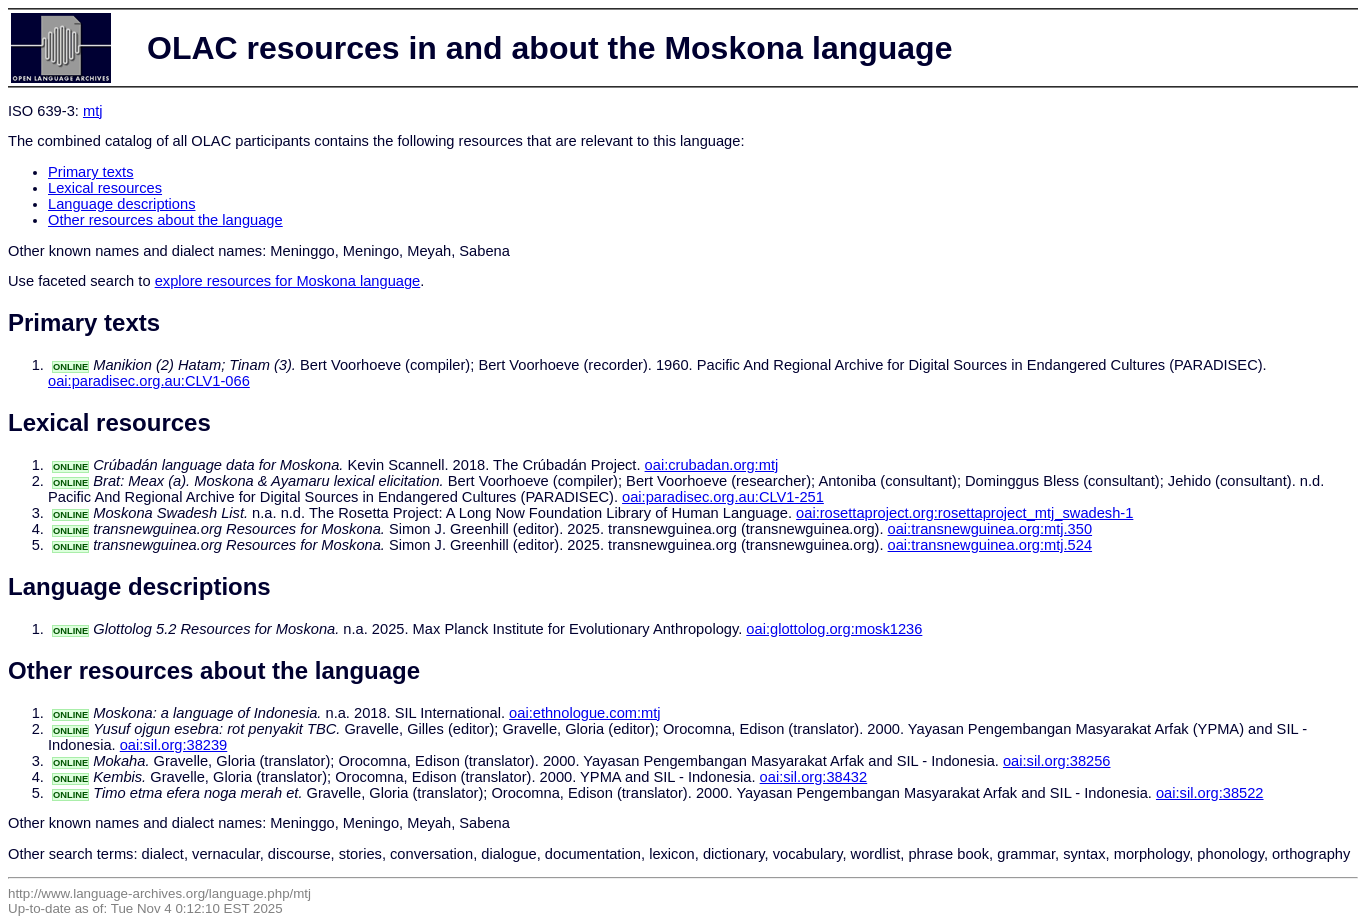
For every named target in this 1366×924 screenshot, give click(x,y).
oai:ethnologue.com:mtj (585, 713)
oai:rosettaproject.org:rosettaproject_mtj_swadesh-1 (964, 513)
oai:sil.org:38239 (174, 745)
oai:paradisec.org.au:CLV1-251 (723, 497)
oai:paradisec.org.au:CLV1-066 (149, 381)
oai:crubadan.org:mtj (712, 465)
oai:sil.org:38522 (1210, 793)
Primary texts (91, 172)
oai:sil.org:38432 (814, 777)
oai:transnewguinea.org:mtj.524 (990, 545)
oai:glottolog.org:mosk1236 (834, 629)
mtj (93, 111)
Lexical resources (105, 188)
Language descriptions (122, 204)
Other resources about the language (165, 220)
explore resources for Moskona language (288, 281)
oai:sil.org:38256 (1057, 761)
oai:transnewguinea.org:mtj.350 (990, 529)
